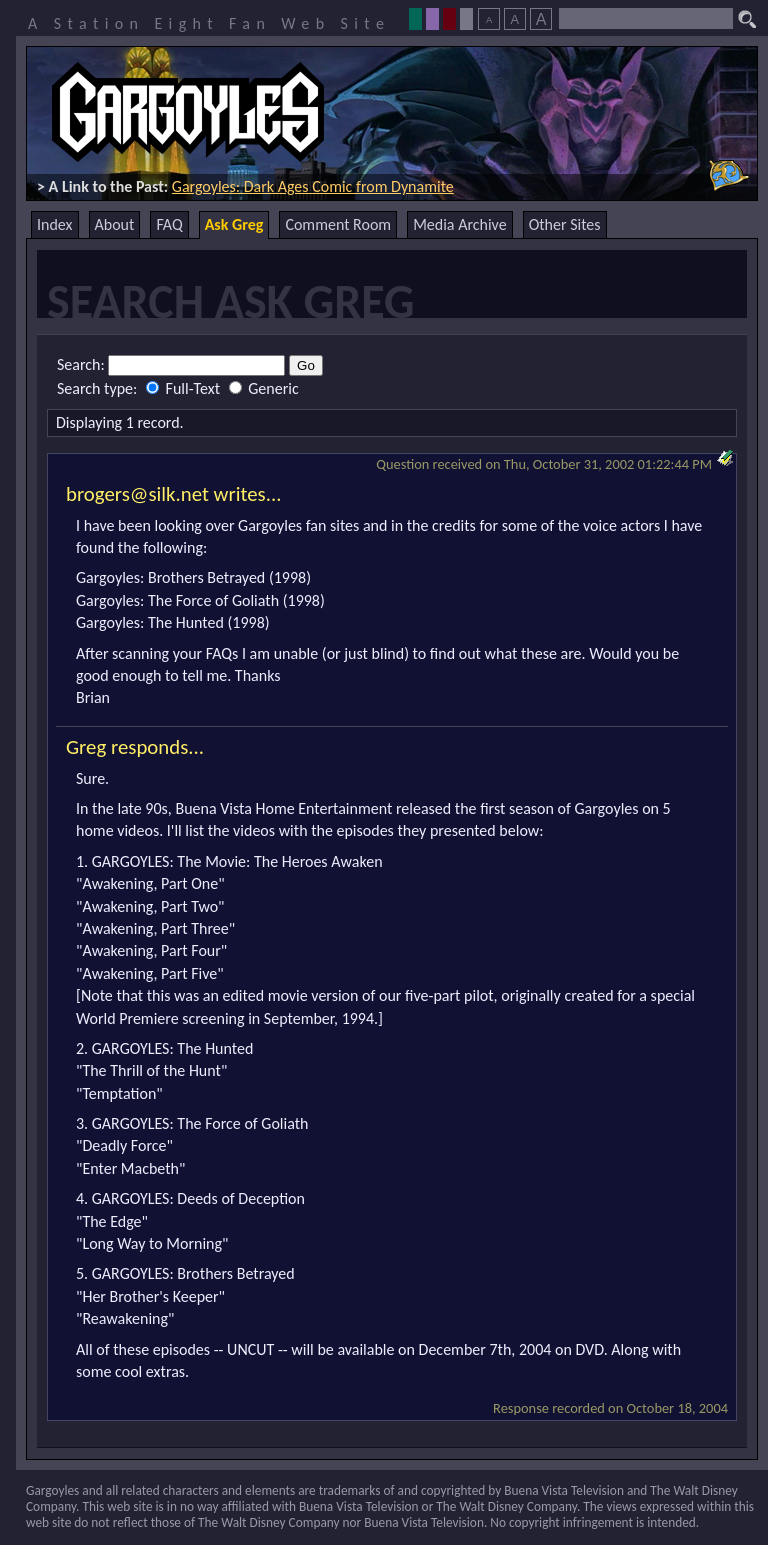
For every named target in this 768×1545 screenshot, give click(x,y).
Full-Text (185, 388)
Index (55, 224)
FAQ (169, 224)
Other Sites (565, 224)
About (115, 224)
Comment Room (338, 224)
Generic (264, 388)
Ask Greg (234, 224)
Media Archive (459, 224)
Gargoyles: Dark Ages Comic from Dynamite (313, 186)
